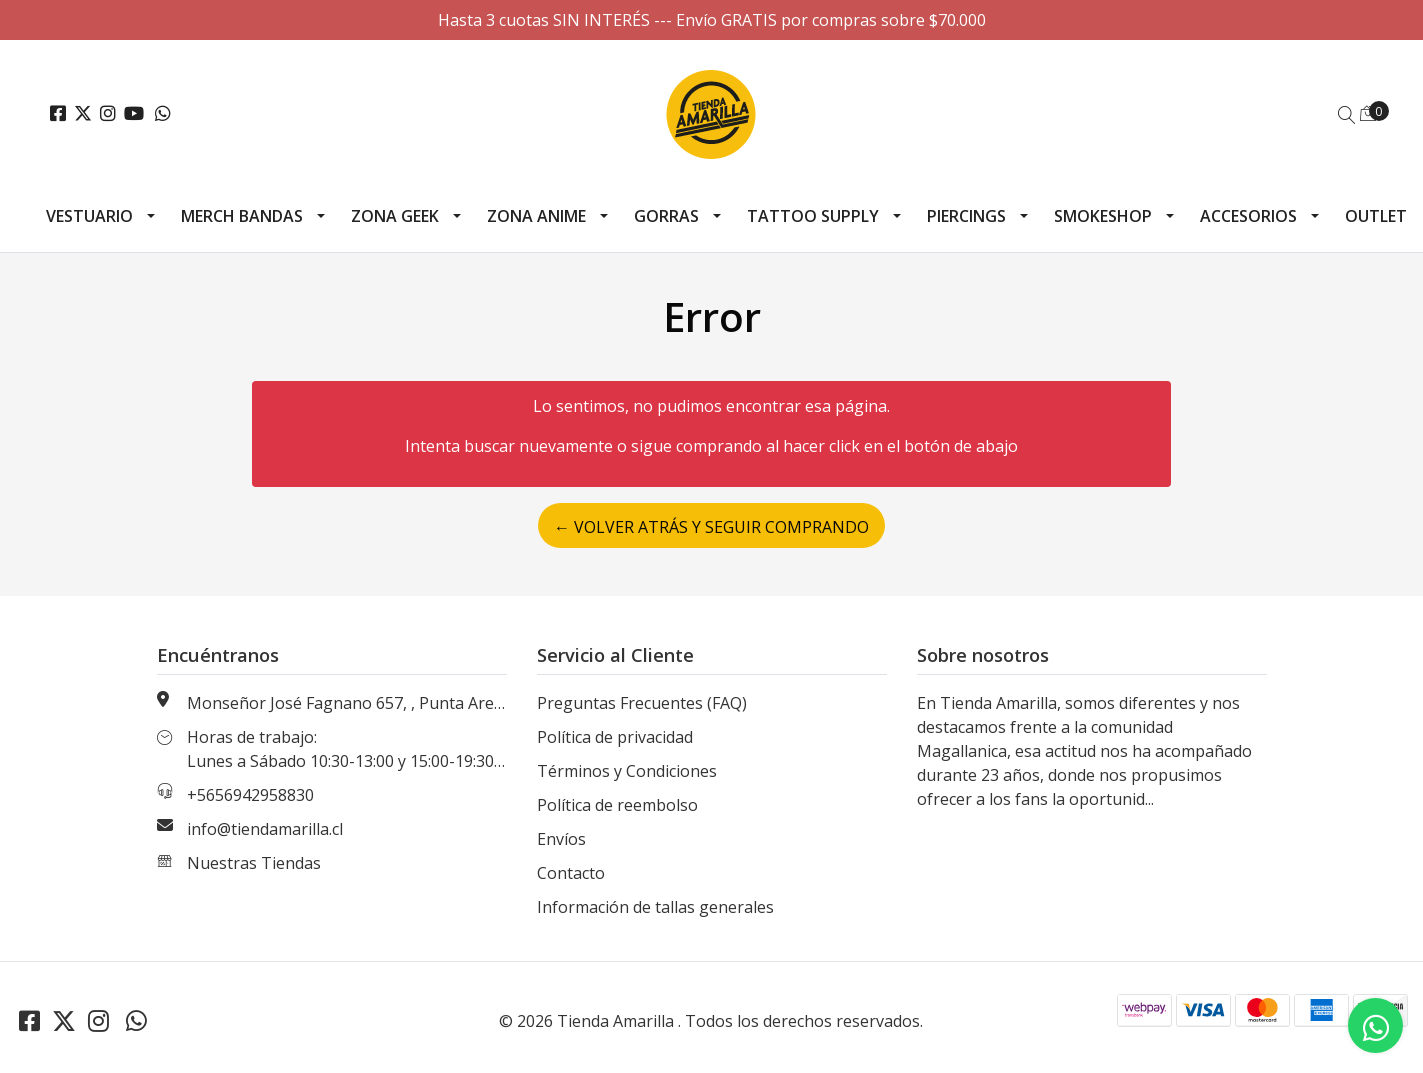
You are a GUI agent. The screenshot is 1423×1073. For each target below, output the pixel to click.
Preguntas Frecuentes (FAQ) (642, 703)
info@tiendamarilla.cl (265, 829)
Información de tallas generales (655, 907)
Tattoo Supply (813, 216)
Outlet (1376, 216)
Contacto (571, 873)
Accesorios (1248, 216)
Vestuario (89, 216)
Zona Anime (536, 216)
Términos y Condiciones (627, 771)
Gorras (666, 216)
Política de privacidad (615, 737)
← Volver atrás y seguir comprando (711, 527)
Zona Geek (395, 216)
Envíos (561, 839)
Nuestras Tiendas (254, 863)
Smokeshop (1103, 216)
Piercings (966, 216)
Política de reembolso (617, 805)
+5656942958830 (250, 795)
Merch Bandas (242, 216)
